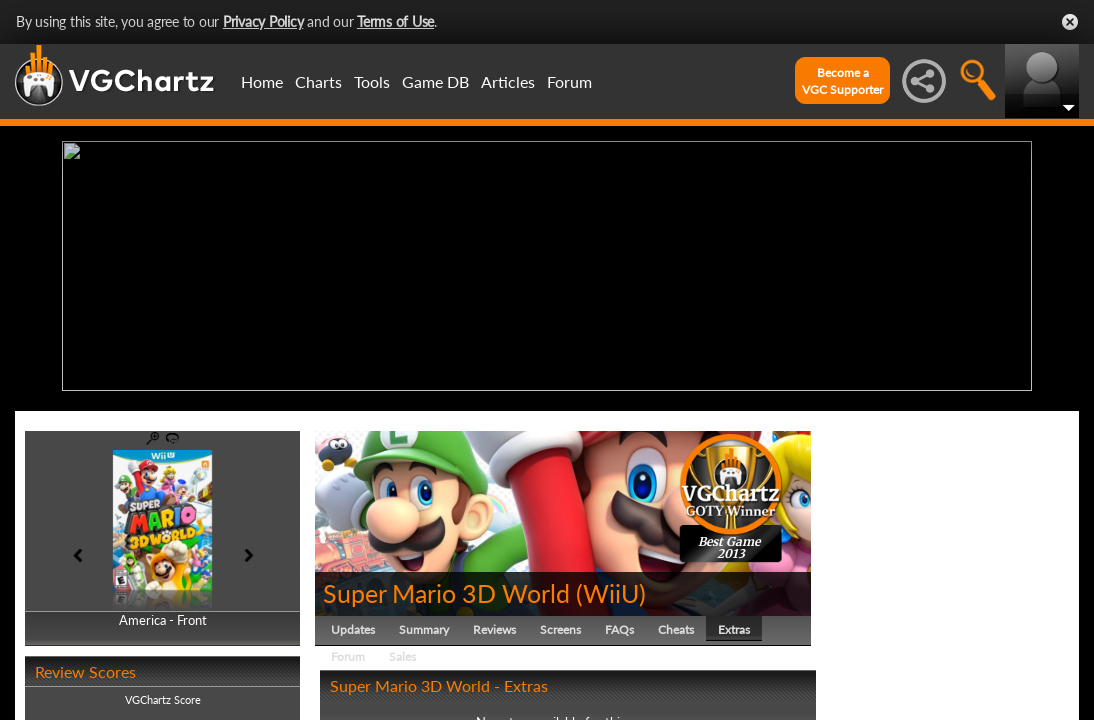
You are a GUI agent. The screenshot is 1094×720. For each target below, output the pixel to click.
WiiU (611, 588)
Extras (734, 624)
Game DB (435, 81)
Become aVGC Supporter (842, 81)
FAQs (619, 624)
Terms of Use (395, 21)
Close (1070, 22)
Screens (560, 624)
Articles (508, 81)
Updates (353, 624)
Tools (372, 81)
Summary (424, 624)
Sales (402, 651)
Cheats (676, 624)
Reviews (494, 624)
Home (262, 81)
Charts (318, 81)
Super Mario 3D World (446, 588)
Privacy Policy (263, 21)
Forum (569, 81)
